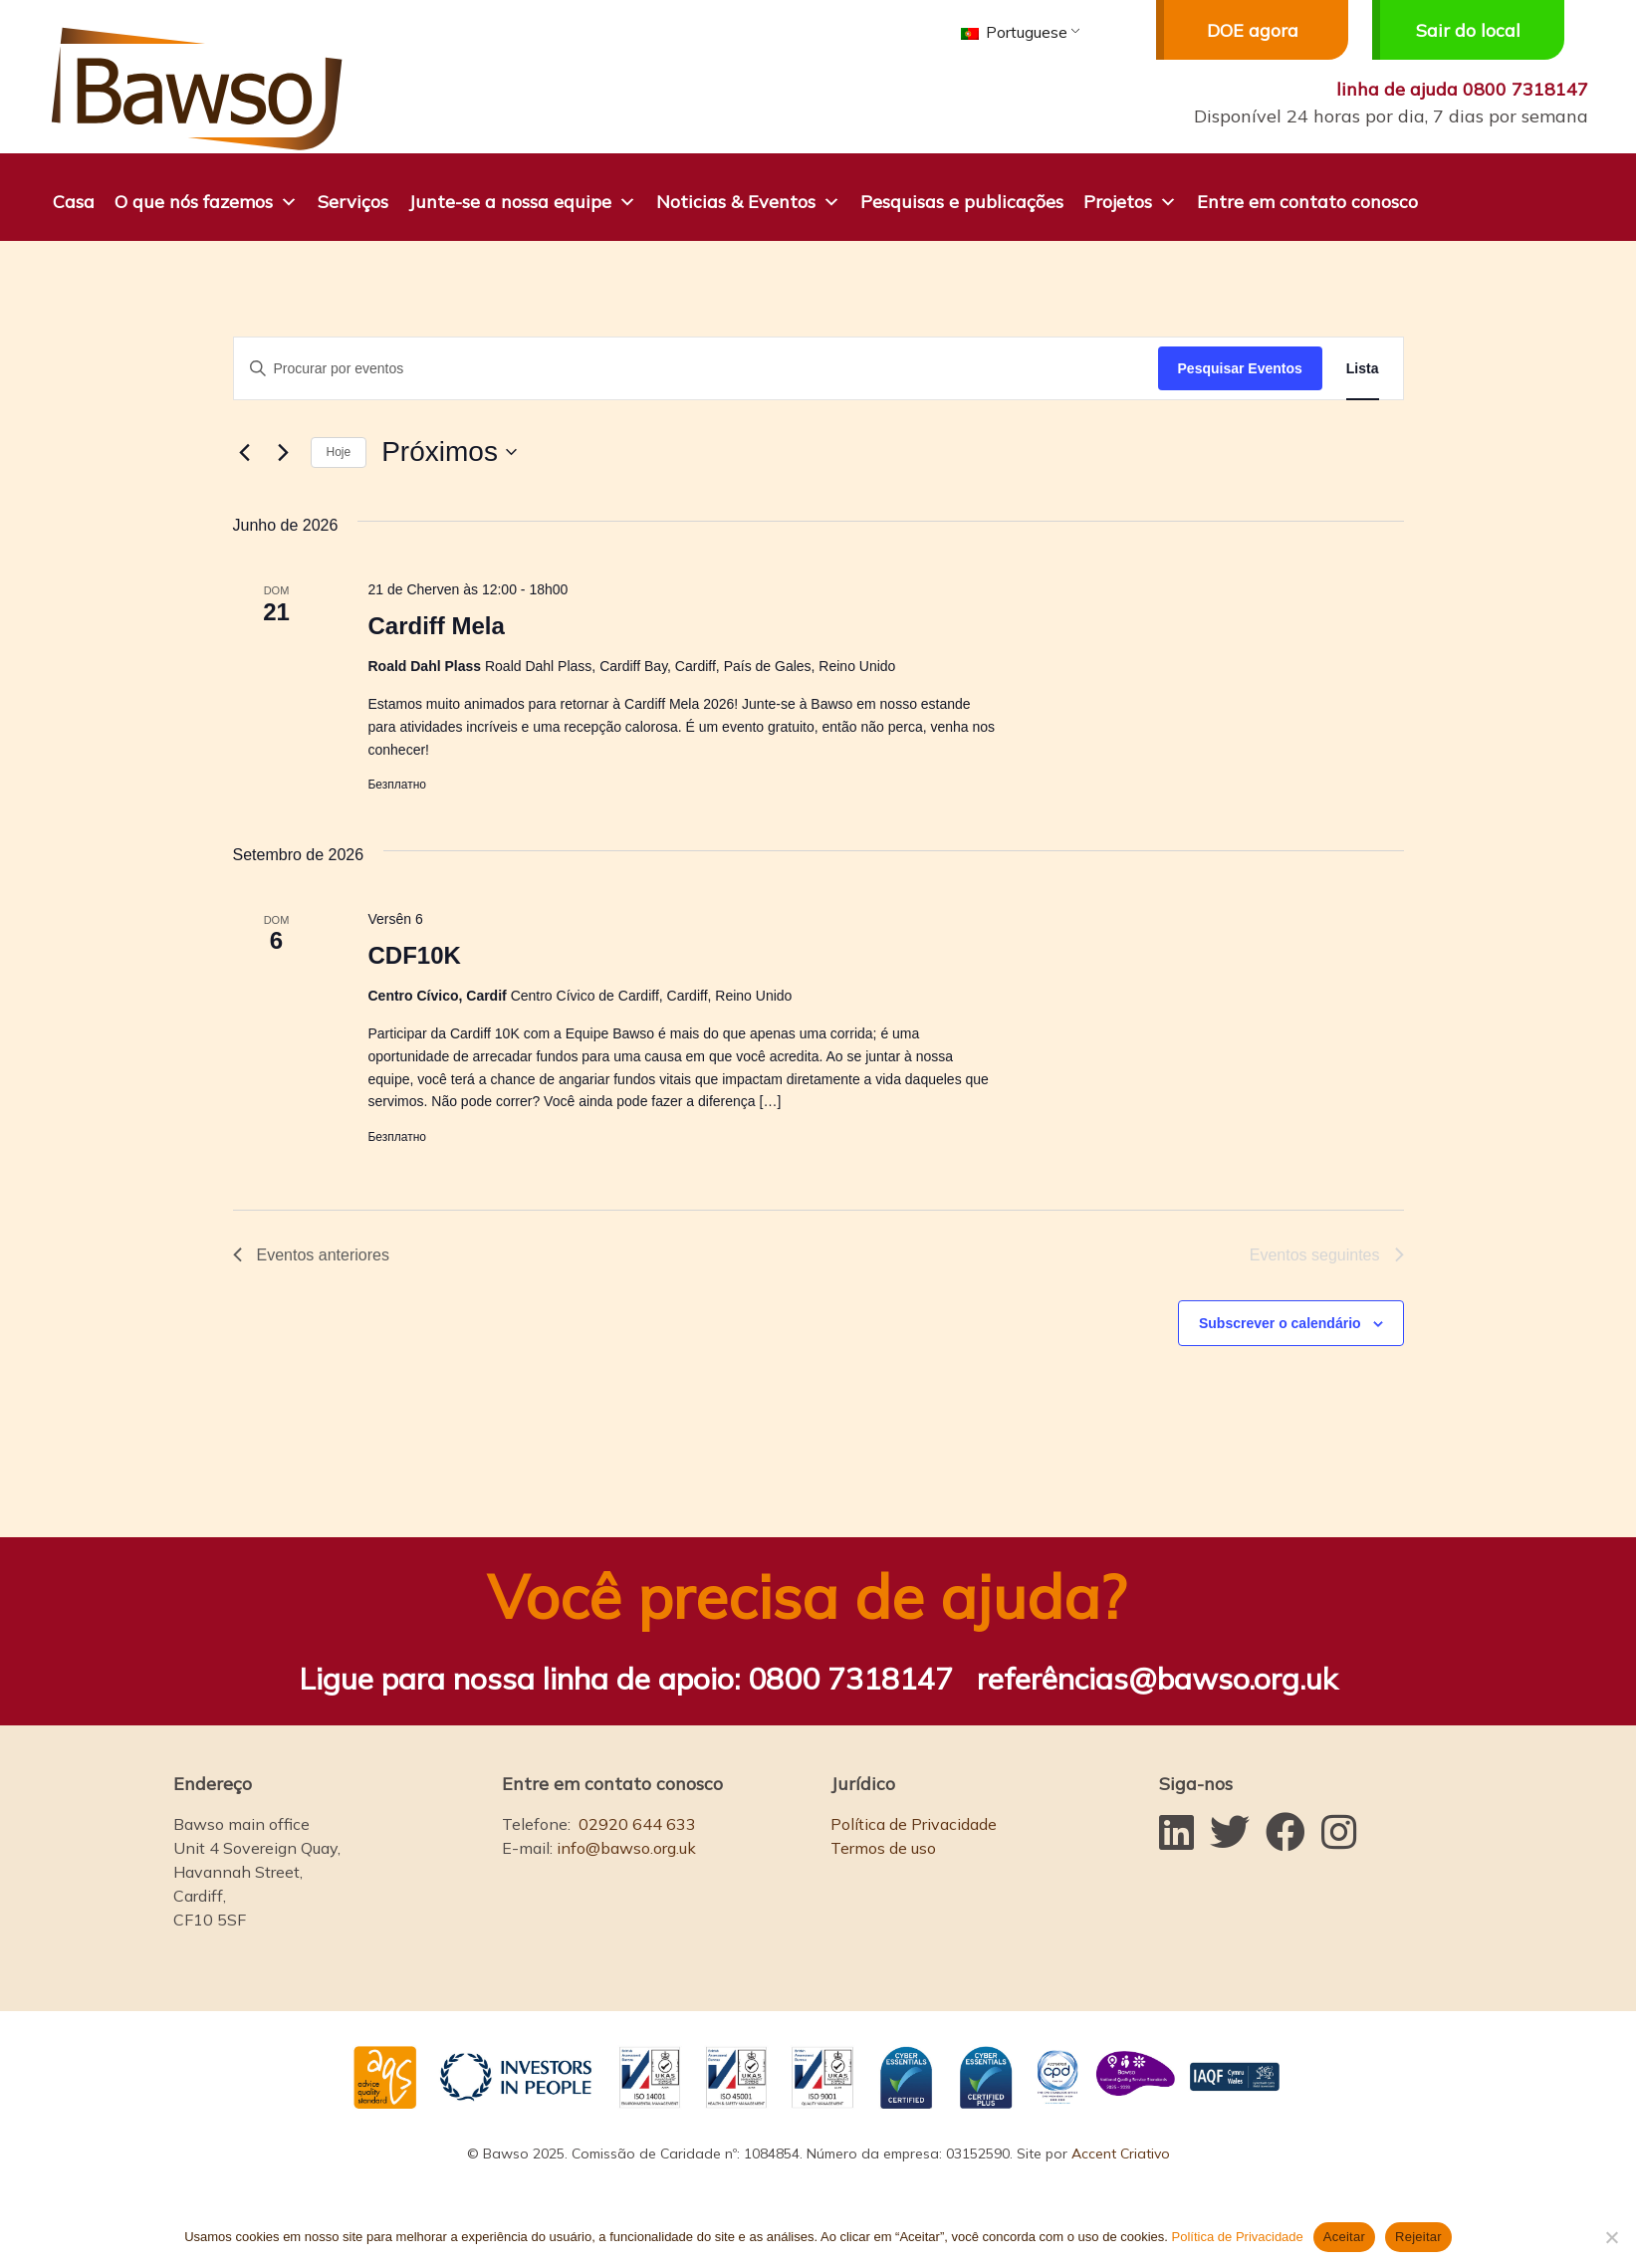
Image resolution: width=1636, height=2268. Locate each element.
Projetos (1130, 199)
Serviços (353, 201)
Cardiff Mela (435, 625)
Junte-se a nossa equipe (522, 199)
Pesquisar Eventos (1240, 368)
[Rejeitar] (1611, 2237)
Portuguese (1014, 32)
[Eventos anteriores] (245, 452)
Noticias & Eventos (748, 199)
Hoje (339, 452)
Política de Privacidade (913, 1824)
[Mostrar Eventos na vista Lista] (1362, 369)
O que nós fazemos (206, 199)
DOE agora (1227, 30)
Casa (74, 201)
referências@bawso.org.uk (1157, 1679)
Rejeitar (1418, 2236)
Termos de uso (883, 1848)
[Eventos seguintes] (284, 452)
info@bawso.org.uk (626, 1848)
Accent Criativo (1120, 2153)
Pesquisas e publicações (961, 201)
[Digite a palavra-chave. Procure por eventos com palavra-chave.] (696, 369)
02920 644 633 (637, 1824)
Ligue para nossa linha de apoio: (626, 1679)
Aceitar (1344, 2236)
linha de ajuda (1462, 89)
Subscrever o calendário (1280, 1323)
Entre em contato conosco (1307, 201)
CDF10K (413, 955)
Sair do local (1446, 30)
